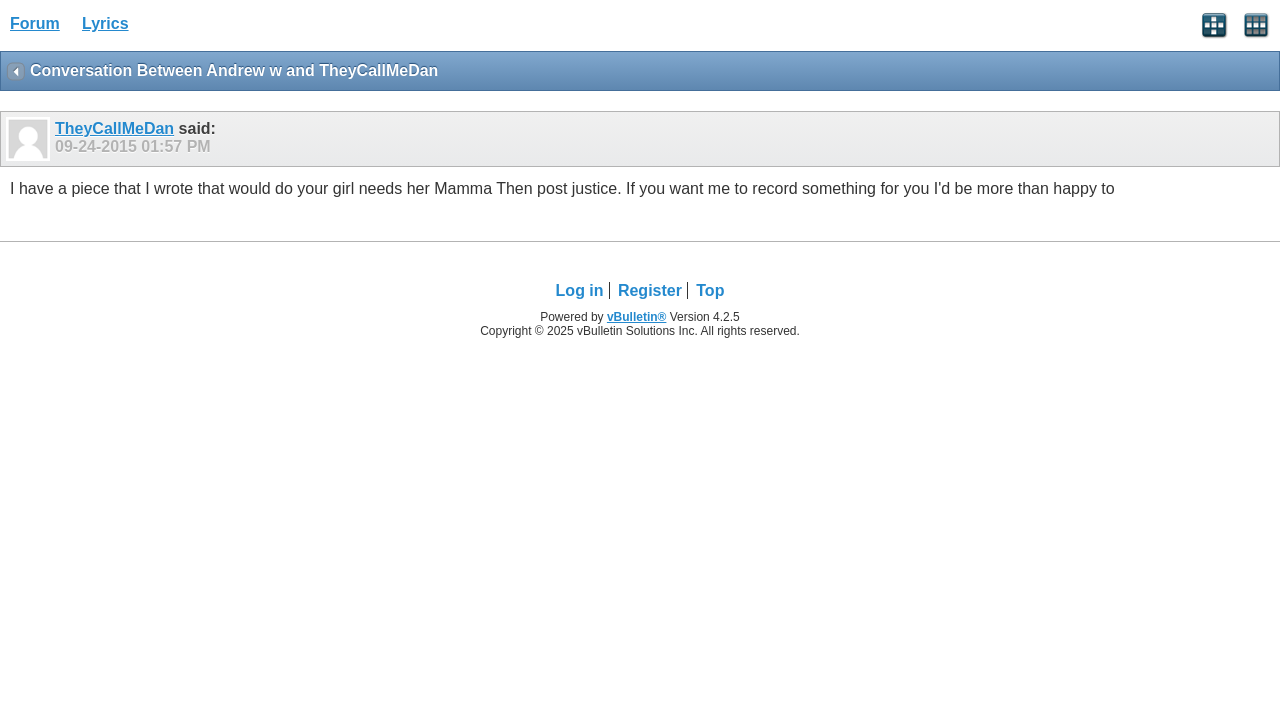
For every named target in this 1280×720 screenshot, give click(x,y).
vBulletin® (637, 317)
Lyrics (105, 23)
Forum (35, 23)
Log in (580, 290)
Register (650, 290)
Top (710, 290)
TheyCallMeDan (114, 128)
